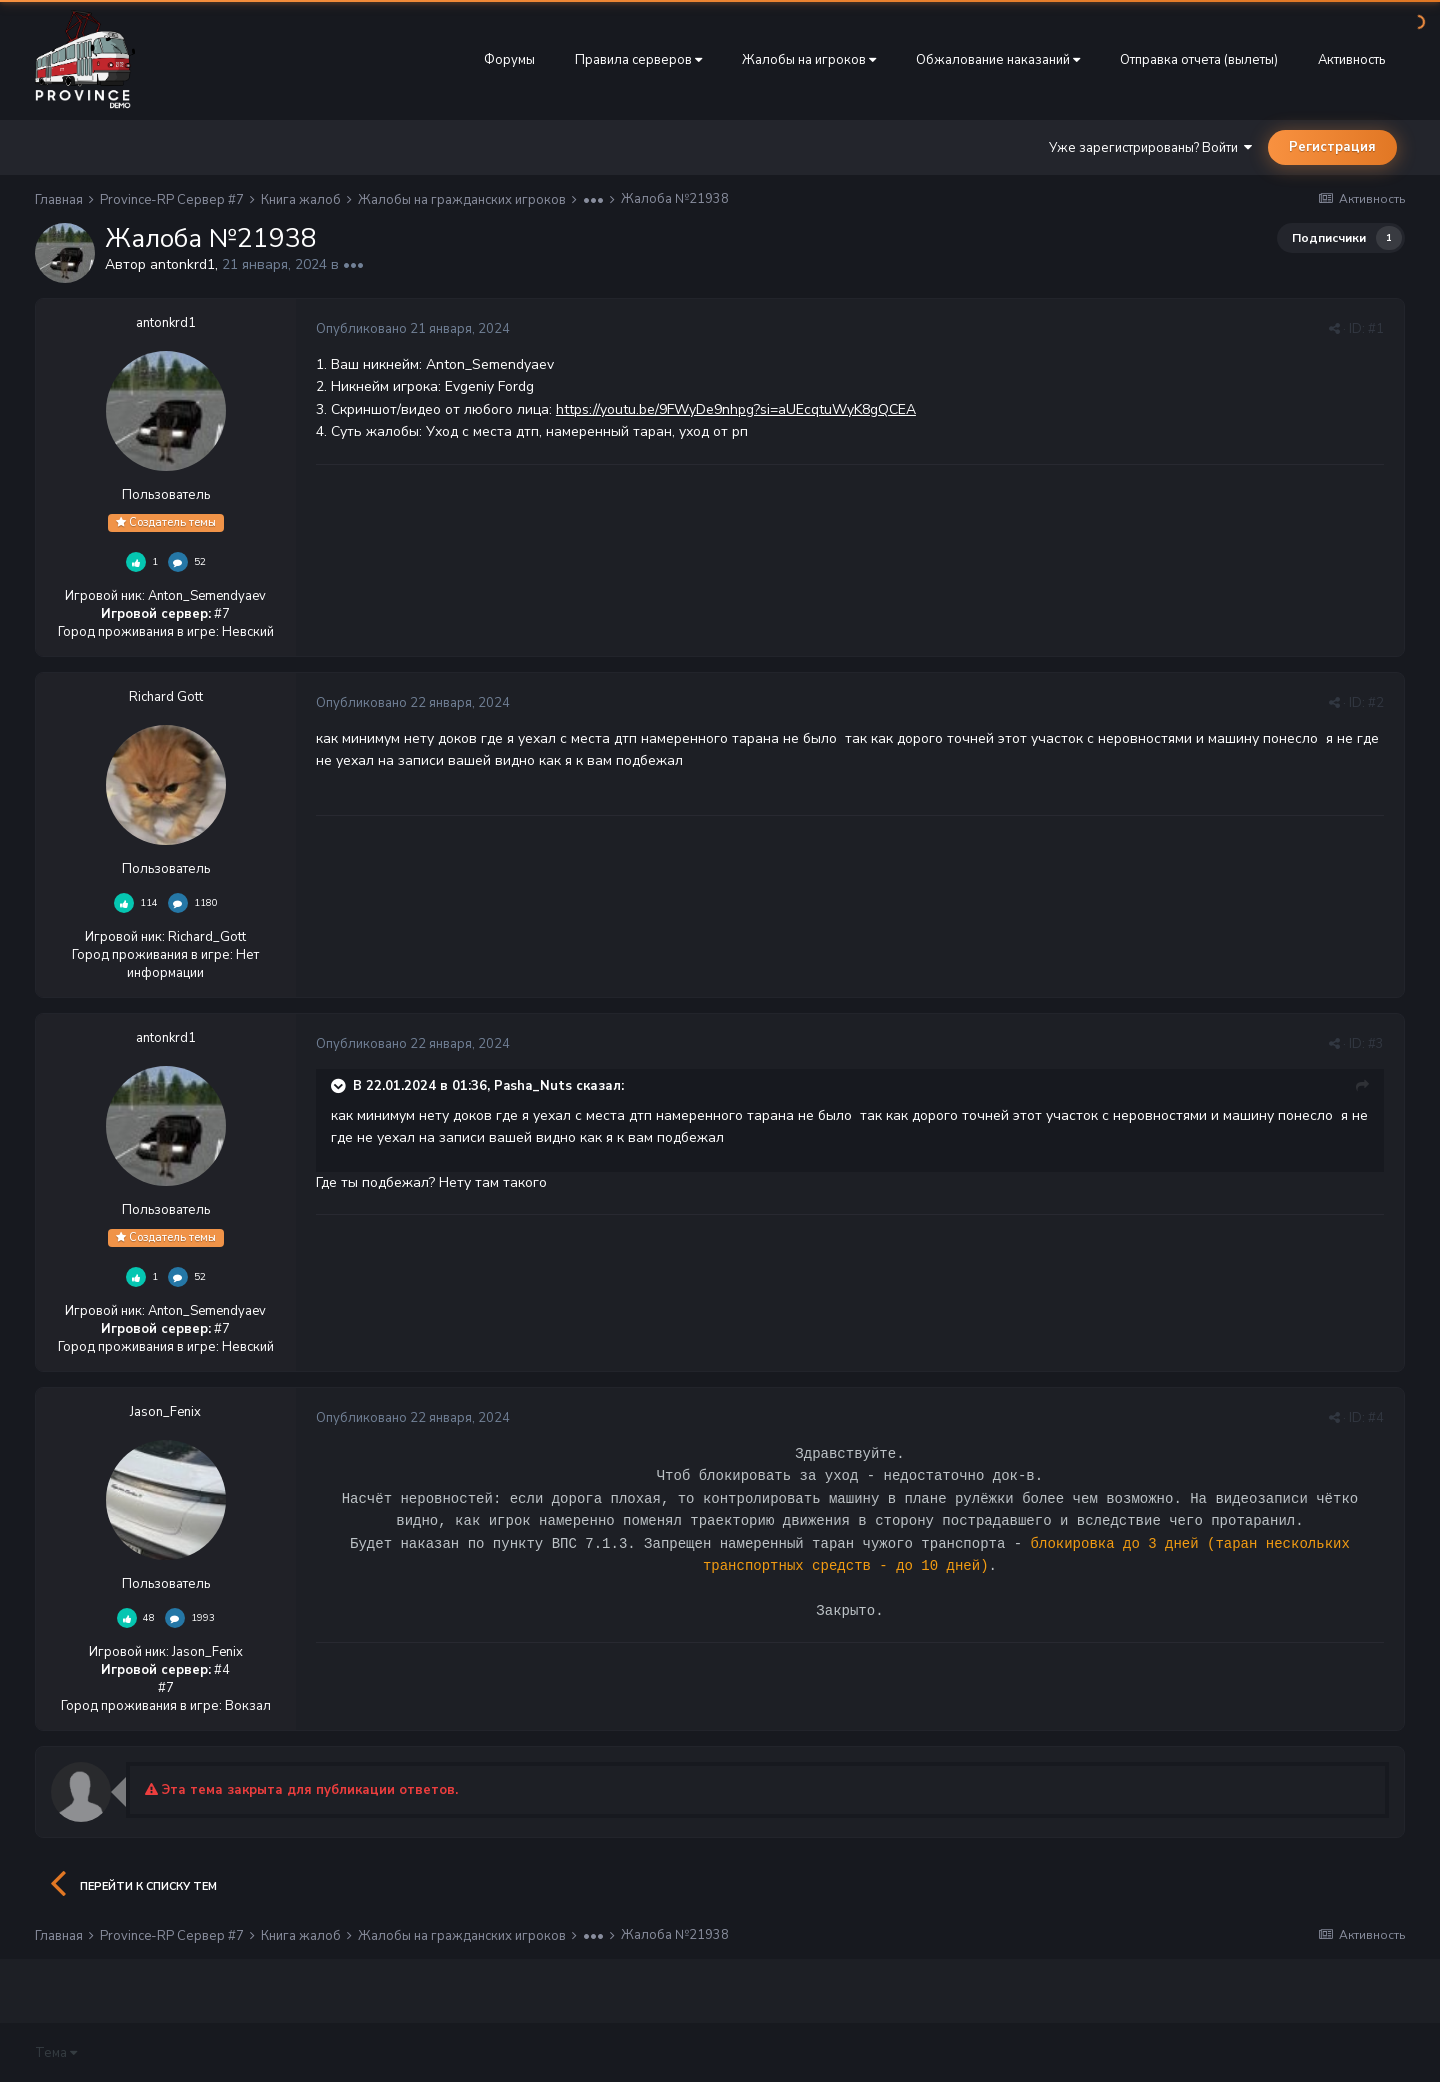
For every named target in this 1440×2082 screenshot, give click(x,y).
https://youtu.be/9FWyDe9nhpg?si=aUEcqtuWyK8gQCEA (736, 409)
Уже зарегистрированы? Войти (1150, 148)
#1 (1376, 329)
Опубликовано (413, 329)
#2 (1376, 703)
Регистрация (1332, 147)
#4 (1376, 1418)
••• (353, 264)
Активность (1351, 60)
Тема (56, 2053)
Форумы (509, 60)
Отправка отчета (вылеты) (1199, 60)
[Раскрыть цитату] (340, 1086)
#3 (1376, 1044)
